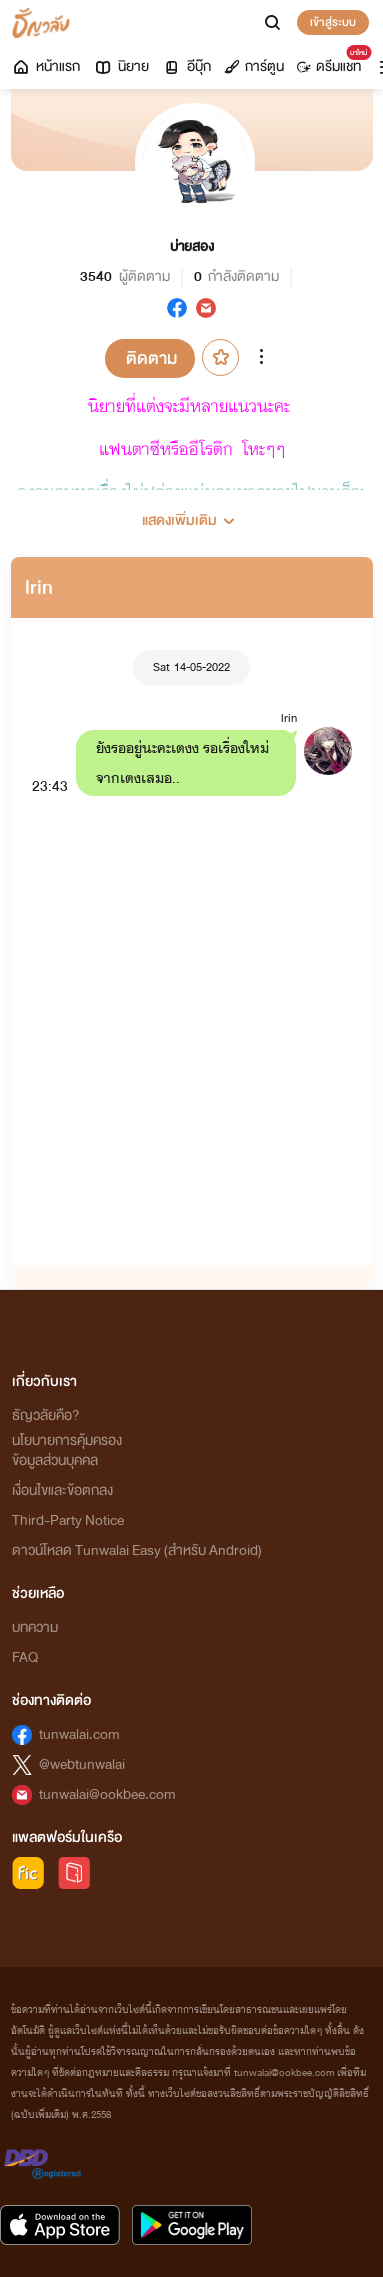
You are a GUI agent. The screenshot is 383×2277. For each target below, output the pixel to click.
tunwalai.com (79, 1734)
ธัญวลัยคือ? (46, 1415)
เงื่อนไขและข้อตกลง (62, 1490)
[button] (192, 513)
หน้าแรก (45, 66)
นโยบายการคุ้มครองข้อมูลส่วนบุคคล (67, 1450)
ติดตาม (151, 358)
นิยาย (121, 66)
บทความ (35, 1627)
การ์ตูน (254, 66)
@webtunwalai (82, 1764)
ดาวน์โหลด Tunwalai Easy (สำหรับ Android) (137, 1550)
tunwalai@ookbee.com (107, 1794)
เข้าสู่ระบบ (333, 22)
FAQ (25, 1657)
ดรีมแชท (332, 62)
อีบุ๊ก (186, 66)
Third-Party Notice (68, 1520)
